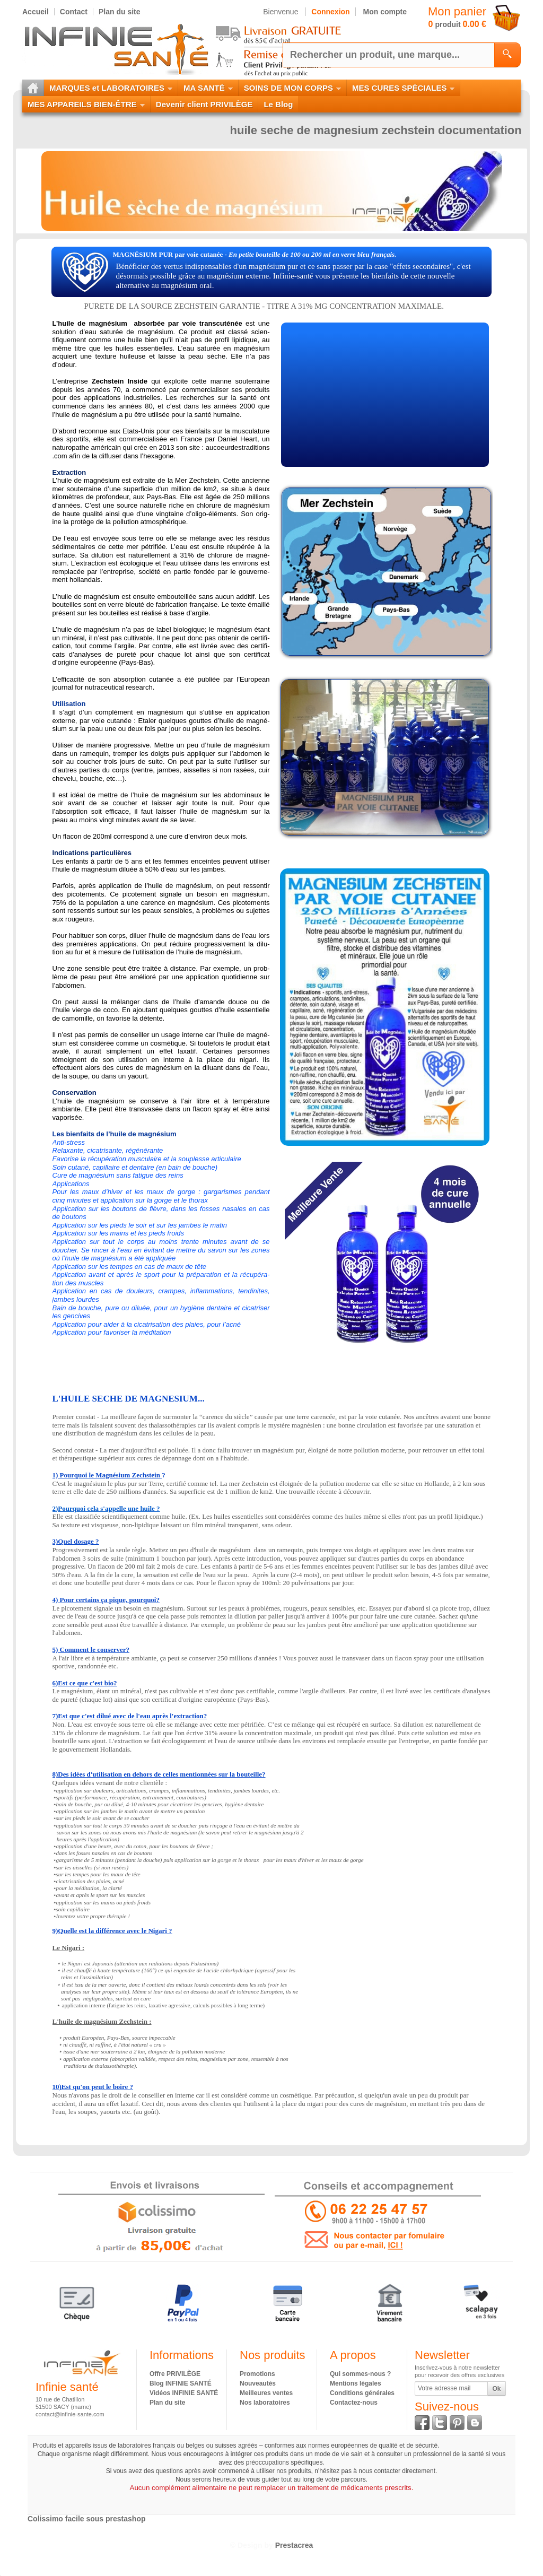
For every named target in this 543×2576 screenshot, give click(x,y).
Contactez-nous (354, 2402)
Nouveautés (258, 2383)
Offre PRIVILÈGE (175, 2374)
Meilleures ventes (266, 2393)
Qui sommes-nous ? (360, 2374)
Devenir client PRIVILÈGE (204, 104)
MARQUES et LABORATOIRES (110, 87)
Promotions (257, 2374)
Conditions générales (362, 2393)
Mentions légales (355, 2383)
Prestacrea (294, 2545)
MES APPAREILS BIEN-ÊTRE (86, 104)
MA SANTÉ (208, 87)
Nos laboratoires (265, 2402)
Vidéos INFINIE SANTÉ (184, 2393)
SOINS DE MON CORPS (292, 87)
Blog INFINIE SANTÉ (181, 2383)
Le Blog (278, 104)
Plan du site (167, 2402)
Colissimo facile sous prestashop (87, 2518)
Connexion (330, 11)
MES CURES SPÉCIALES (403, 87)
